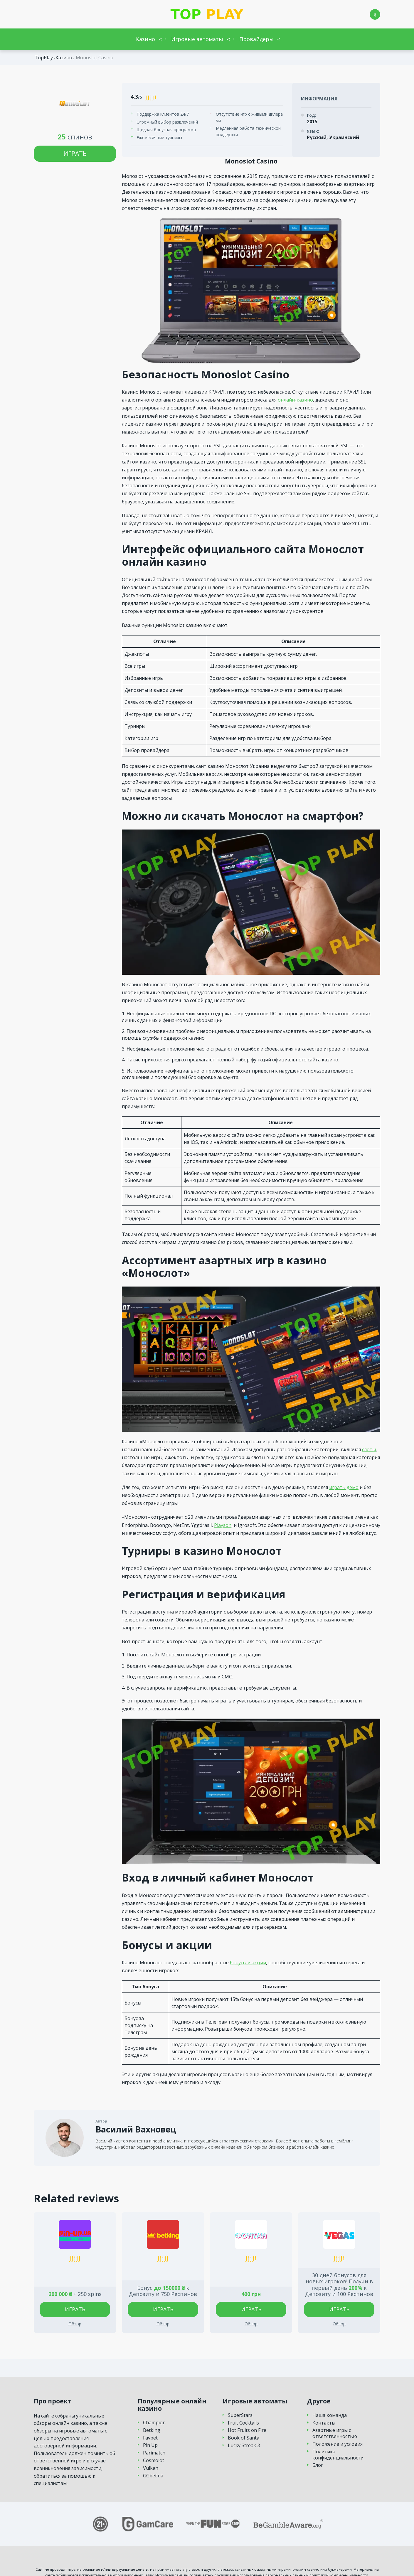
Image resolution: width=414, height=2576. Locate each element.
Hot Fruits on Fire (247, 2430)
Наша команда (329, 2415)
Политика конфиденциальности (337, 2455)
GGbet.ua (153, 2476)
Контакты (323, 2423)
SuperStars (240, 2415)
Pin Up (150, 2445)
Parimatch (154, 2453)
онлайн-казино (295, 400)
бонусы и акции (248, 1962)
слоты (369, 1449)
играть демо (344, 1487)
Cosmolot (153, 2460)
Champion (154, 2423)
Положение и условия (337, 2444)
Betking (151, 2430)
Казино (145, 39)
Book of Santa (243, 2438)
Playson (222, 1525)
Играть (75, 153)
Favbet (150, 2438)
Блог (317, 2465)
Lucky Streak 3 (244, 2445)
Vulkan (150, 2468)
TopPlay (44, 57)
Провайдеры (256, 39)
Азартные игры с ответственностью (334, 2433)
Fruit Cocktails (243, 2423)
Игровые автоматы (197, 39)
